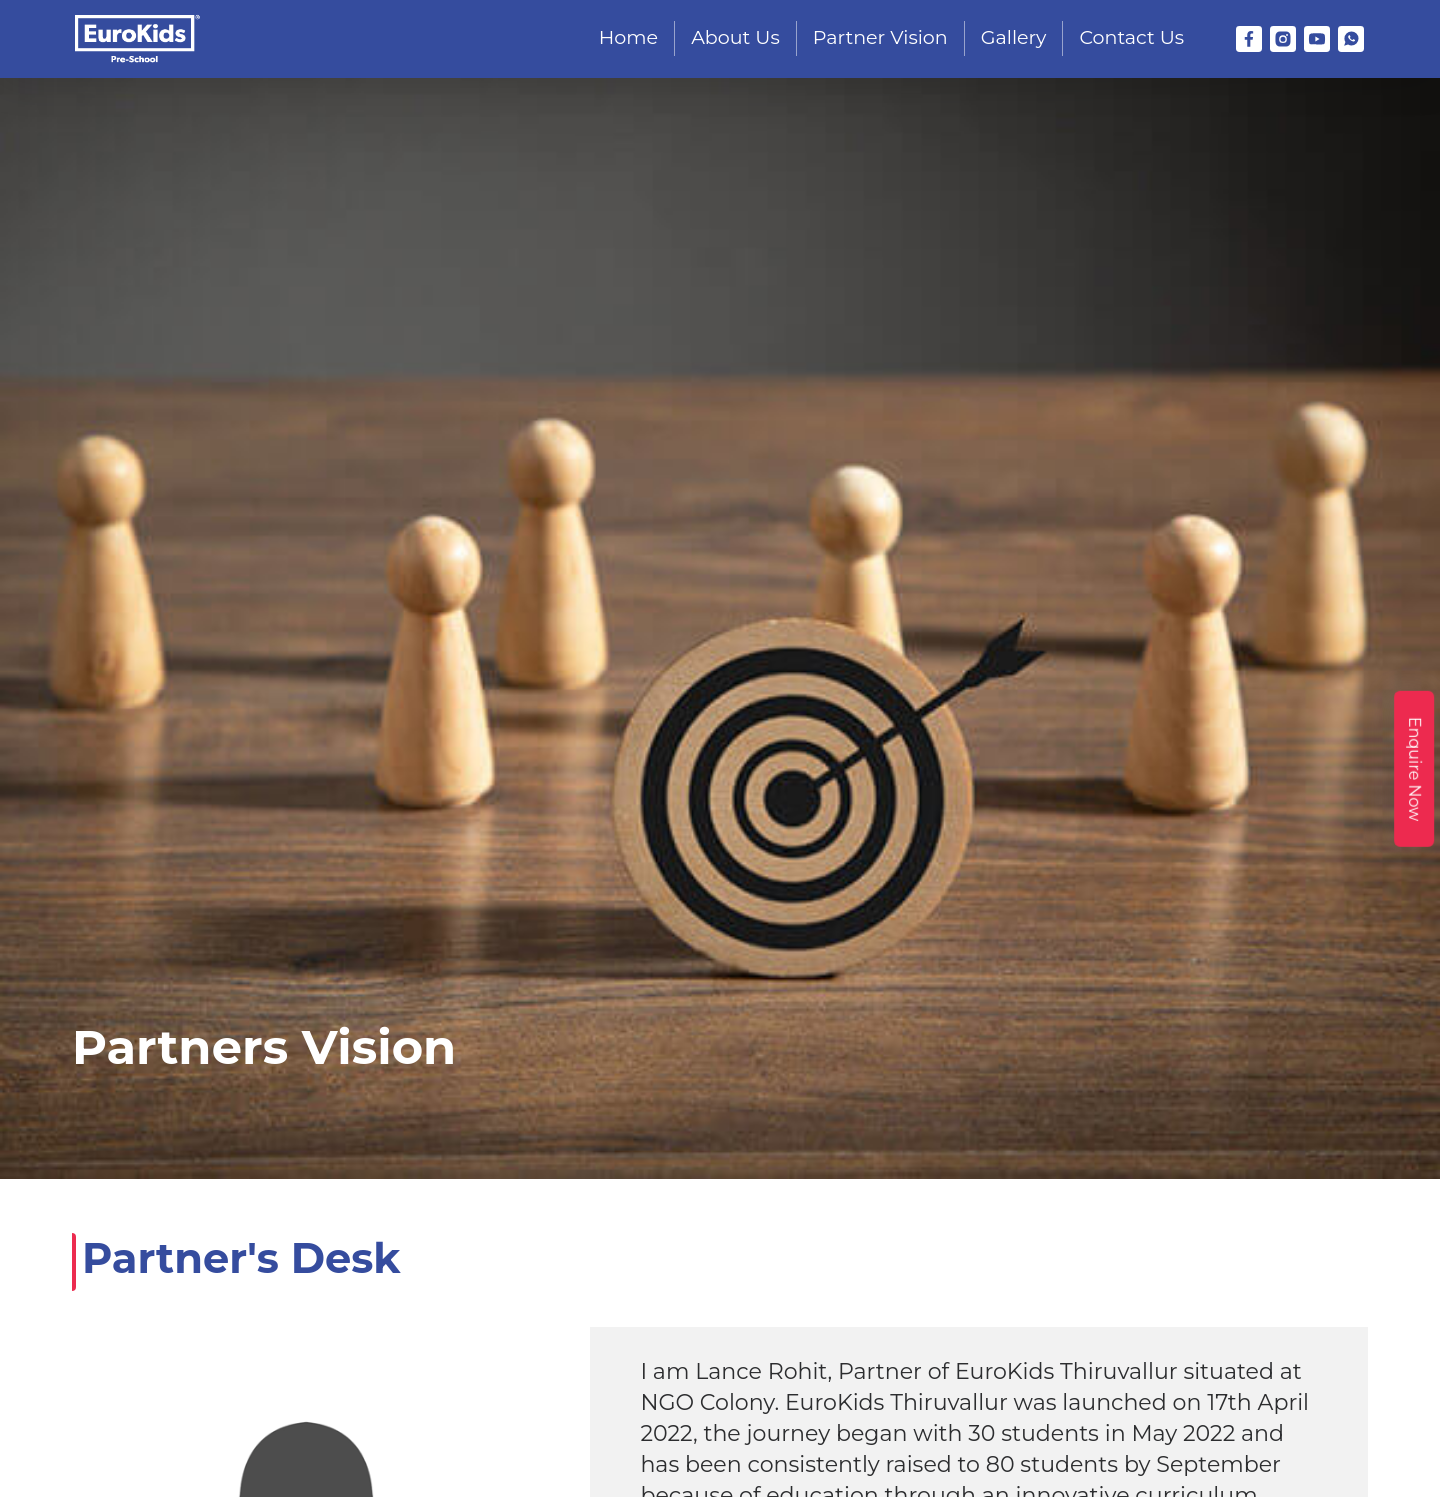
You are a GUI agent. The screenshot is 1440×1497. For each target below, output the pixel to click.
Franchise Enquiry (1062, 1254)
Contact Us (1131, 37)
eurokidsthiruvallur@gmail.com (441, 1323)
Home (628, 37)
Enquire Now (1414, 768)
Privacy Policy (1202, 1347)
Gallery (1014, 37)
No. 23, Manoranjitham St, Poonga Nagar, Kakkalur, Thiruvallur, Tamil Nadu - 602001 (437, 1380)
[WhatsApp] (1351, 39)
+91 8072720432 (378, 1295)
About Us (735, 37)
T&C (1105, 1347)
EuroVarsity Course (1281, 1254)
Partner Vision (880, 37)
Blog (1170, 1254)
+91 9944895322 (512, 1295)
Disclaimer (1135, 1374)
